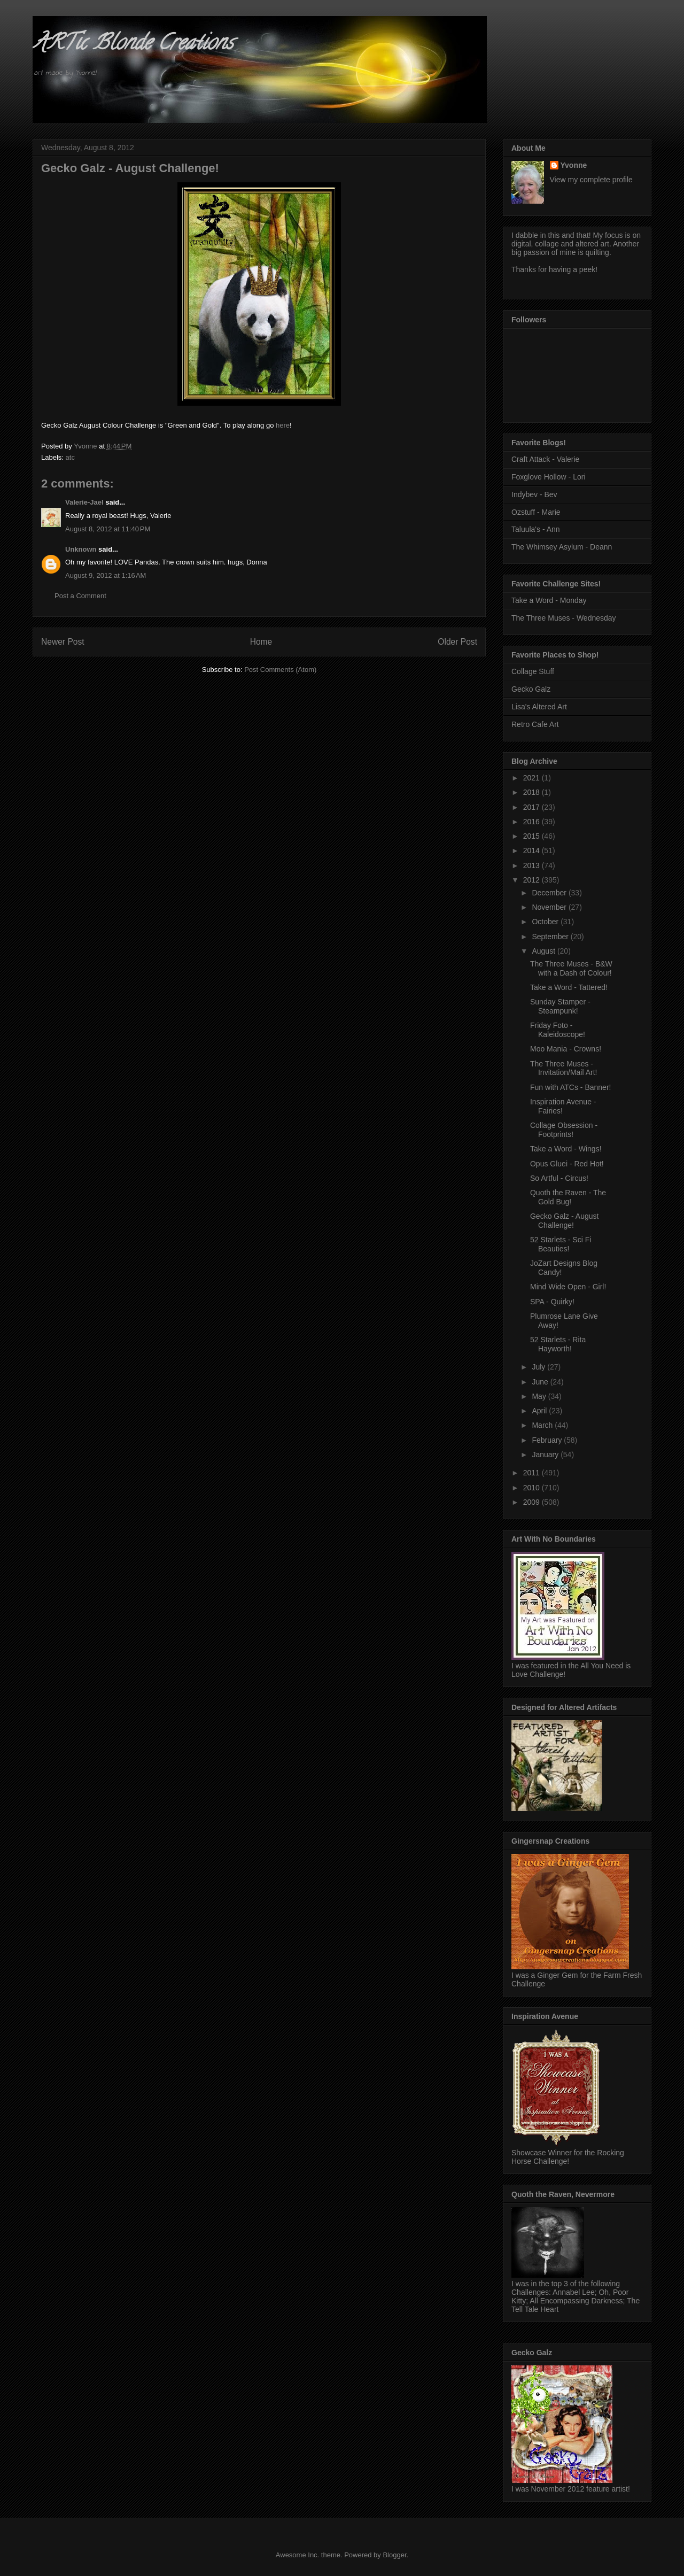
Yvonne (574, 165)
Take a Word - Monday (549, 600)
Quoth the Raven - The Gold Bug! (568, 1197)
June (541, 1382)
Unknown (81, 549)
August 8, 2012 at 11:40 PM (107, 529)
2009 (532, 1502)
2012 (532, 880)
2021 (532, 777)
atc (70, 457)
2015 (532, 836)
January (546, 1454)
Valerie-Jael (84, 502)
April (540, 1410)
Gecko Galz (530, 689)
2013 (532, 865)
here (283, 425)
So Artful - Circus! (559, 1178)
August (544, 951)
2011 (532, 1472)
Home (261, 641)
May (540, 1396)
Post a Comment (80, 596)
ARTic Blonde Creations (133, 44)
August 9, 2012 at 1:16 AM (105, 575)
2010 (532, 1487)
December (550, 892)
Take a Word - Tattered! (569, 987)
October (546, 921)
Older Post (457, 641)
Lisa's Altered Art (539, 706)
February (548, 1440)
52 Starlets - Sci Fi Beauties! (560, 1244)
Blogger (394, 2555)
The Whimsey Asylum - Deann (561, 547)
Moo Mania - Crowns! (565, 1049)
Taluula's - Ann (535, 529)
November (550, 907)
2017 (532, 807)
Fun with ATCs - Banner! (570, 1087)
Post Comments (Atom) (280, 670)
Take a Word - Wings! (566, 1148)
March (543, 1425)
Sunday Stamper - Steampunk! (560, 1006)
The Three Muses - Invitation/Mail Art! (563, 1068)
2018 (532, 792)
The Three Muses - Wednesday (563, 618)
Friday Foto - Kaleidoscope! (557, 1030)
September (551, 936)
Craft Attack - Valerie (545, 459)
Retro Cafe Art (535, 724)
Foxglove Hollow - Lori (548, 477)
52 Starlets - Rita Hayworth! (558, 1344)
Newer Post (62, 641)
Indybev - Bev (534, 494)
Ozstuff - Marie (536, 512)
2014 (532, 850)
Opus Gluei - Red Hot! (567, 1163)
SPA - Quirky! (552, 1301)
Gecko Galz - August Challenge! (564, 1220)
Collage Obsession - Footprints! (563, 1130)
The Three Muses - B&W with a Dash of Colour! (571, 968)
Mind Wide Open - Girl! (568, 1286)
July (539, 1367)
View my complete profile (591, 179)
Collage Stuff (532, 671)
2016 (532, 821)
